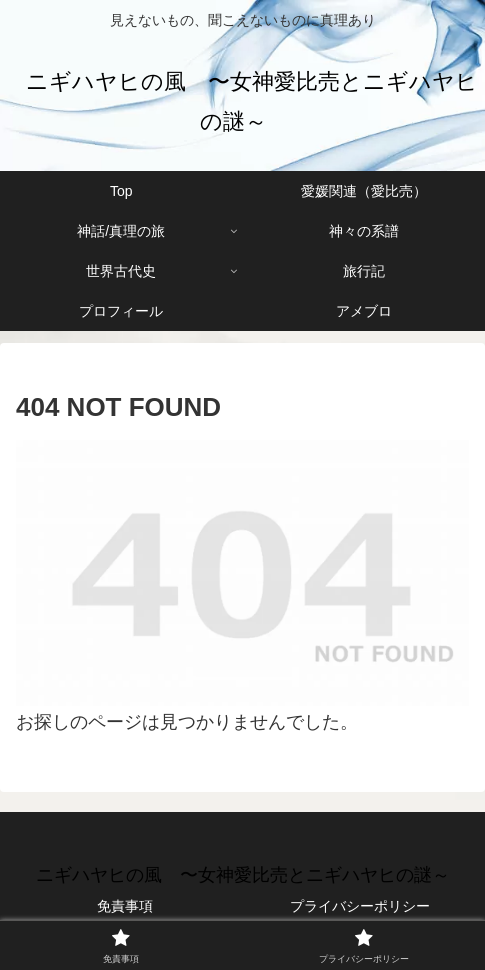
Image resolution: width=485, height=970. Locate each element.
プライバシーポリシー (360, 906)
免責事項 (125, 906)
